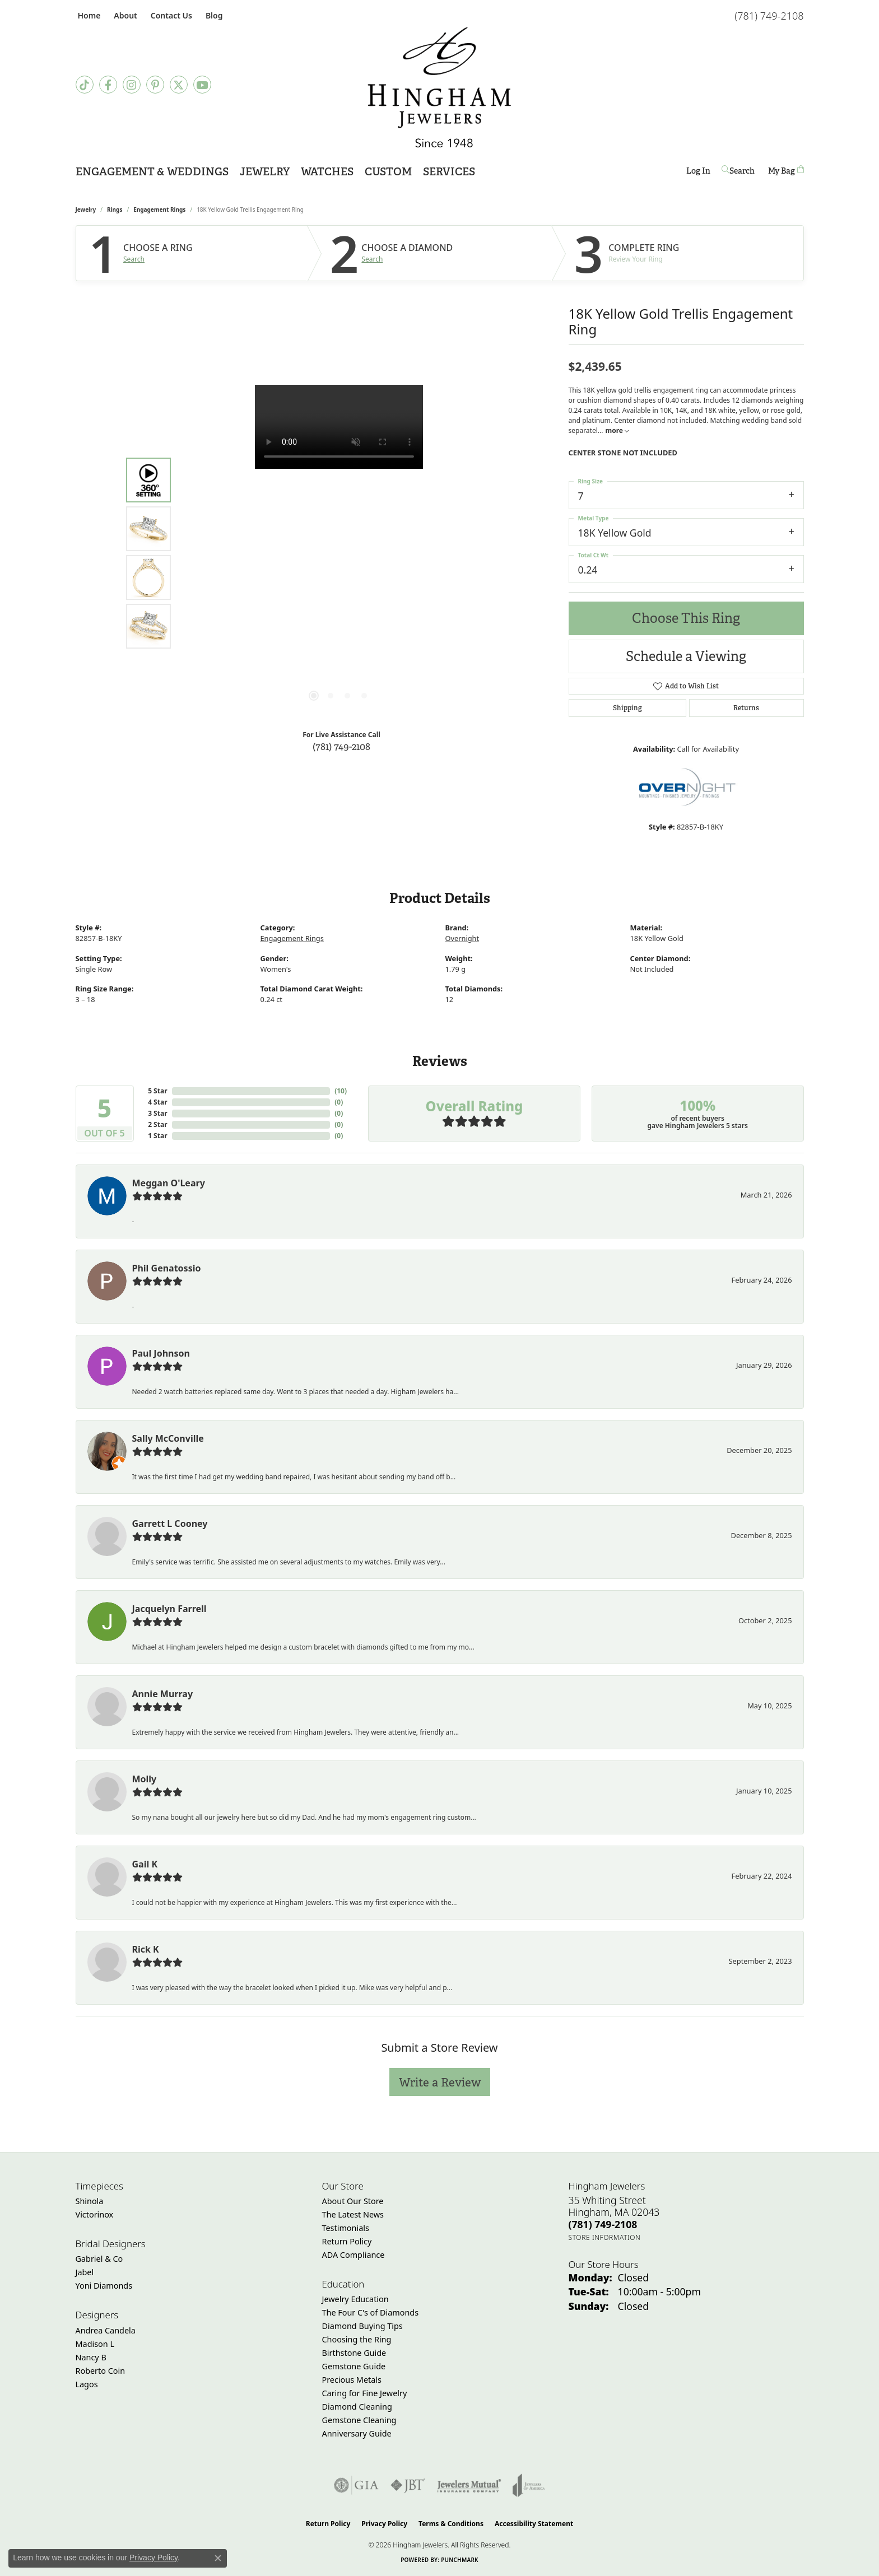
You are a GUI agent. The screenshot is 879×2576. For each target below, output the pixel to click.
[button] (124, 15)
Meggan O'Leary (168, 1183)
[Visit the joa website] (529, 2485)
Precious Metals (352, 2379)
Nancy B (91, 2357)
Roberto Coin (100, 2370)
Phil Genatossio (166, 1268)
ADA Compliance (353, 2254)
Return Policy (347, 2241)
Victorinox (95, 2214)
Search (134, 259)
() (340, 1091)
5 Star (157, 1091)
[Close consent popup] (218, 2558)
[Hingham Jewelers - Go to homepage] (439, 87)
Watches (327, 172)
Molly (144, 1779)
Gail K (145, 1864)
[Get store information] (605, 2237)
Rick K (145, 1949)
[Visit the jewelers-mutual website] (469, 2485)
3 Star (157, 1113)
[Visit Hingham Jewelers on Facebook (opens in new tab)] (108, 85)
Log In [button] (698, 173)
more (617, 430)
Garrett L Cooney (170, 1523)
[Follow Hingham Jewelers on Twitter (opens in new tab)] (179, 85)
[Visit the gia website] (356, 2485)
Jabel (85, 2272)
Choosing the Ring (357, 2339)
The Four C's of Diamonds (370, 2312)
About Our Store (353, 2201)
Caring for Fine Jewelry (364, 2393)
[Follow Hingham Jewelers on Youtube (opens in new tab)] (202, 85)
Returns (746, 708)
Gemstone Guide (354, 2366)
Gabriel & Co (99, 2258)
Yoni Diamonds (104, 2285)
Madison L (95, 2344)
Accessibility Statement (534, 2523)
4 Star (157, 1102)
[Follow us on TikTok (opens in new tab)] (85, 85)
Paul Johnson (161, 1353)
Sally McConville (168, 1438)
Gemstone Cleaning (359, 2420)
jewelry (86, 209)
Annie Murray (162, 1694)
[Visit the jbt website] (408, 2485)
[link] (88, 15)
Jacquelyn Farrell (169, 1609)
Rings (114, 209)
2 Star (157, 1124)
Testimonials (345, 2228)
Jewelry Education (355, 2299)
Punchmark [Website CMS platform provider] (459, 2560)
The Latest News (353, 2214)
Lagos (87, 2384)
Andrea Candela (106, 2330)
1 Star (157, 1135)
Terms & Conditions (450, 2523)
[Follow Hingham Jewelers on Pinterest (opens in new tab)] (155, 85)
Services (449, 172)
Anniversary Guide (357, 2433)
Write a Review (440, 2082)
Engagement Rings (159, 209)
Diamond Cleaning (357, 2406)
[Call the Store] (603, 2224)
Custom (388, 172)
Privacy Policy (384, 2523)
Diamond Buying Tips (362, 2326)
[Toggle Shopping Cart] (786, 170)
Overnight (462, 938)
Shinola (90, 2201)
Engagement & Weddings (152, 172)
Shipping (627, 708)
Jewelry (265, 172)
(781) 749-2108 (341, 746)
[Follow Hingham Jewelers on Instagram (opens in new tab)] (132, 85)
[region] (339, 553)
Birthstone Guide (354, 2352)
